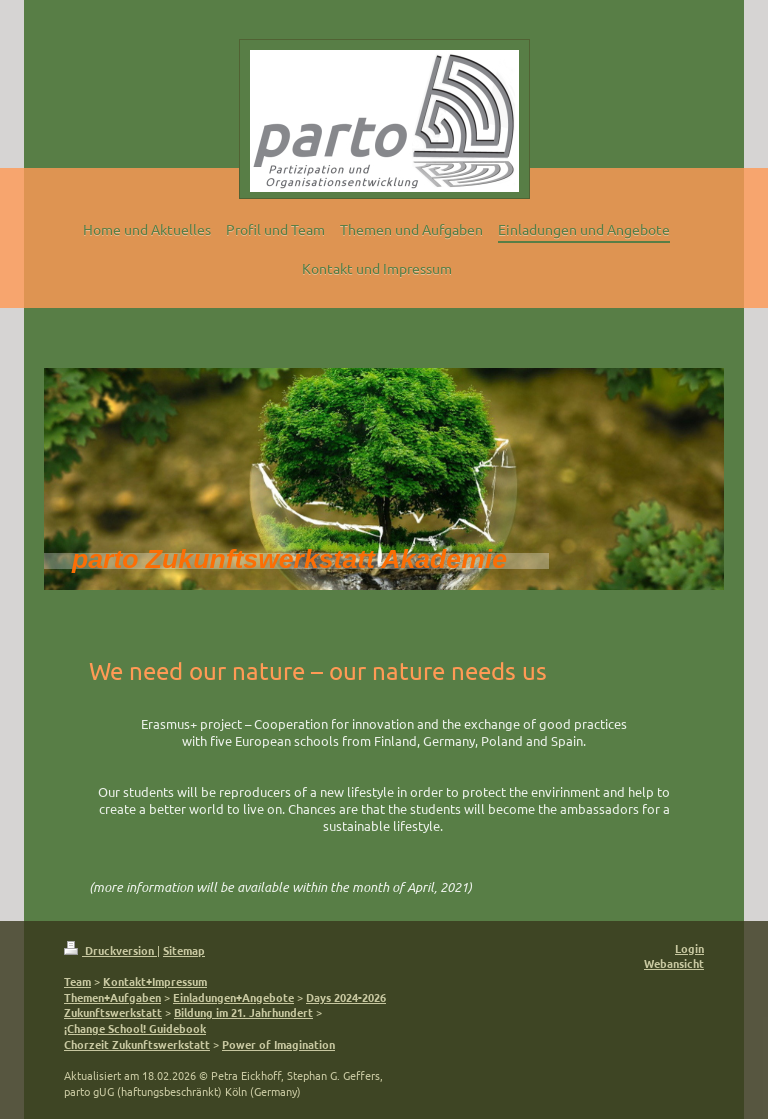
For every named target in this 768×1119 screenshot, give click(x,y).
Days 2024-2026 (346, 997)
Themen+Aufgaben (112, 997)
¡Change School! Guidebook (135, 1028)
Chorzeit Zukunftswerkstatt (137, 1044)
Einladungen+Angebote (233, 997)
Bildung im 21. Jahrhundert (243, 1012)
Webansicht (674, 963)
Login (689, 948)
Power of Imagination (278, 1044)
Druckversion (110, 950)
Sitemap (184, 950)
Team (77, 981)
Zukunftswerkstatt (113, 1012)
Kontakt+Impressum (155, 981)
